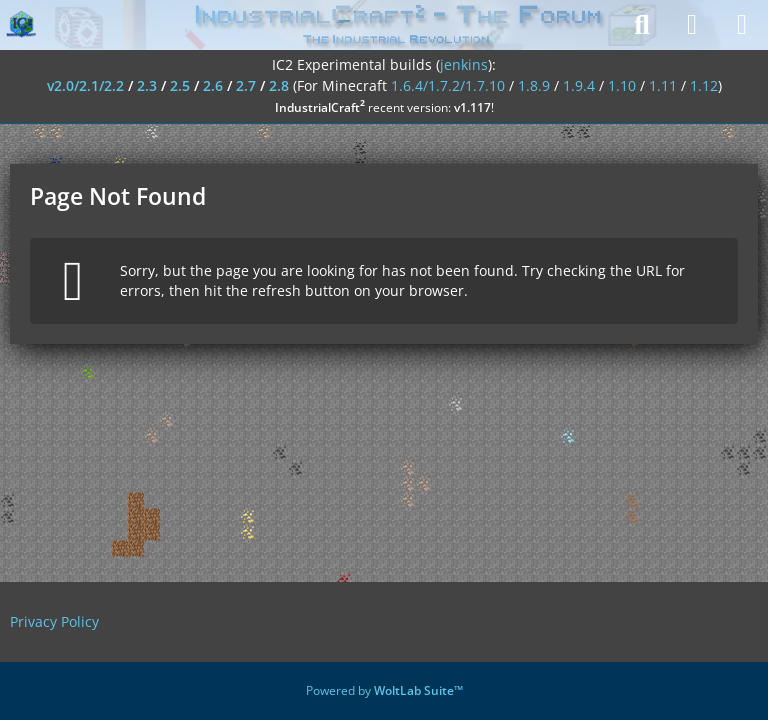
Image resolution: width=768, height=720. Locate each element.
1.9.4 (579, 85)
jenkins (464, 64)
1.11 (663, 85)
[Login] (692, 25)
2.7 (246, 85)
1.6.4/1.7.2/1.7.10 (448, 85)
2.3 (147, 85)
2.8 (279, 85)
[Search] (642, 25)
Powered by (384, 690)
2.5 (180, 85)
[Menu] (742, 25)
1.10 (622, 85)
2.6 (213, 85)
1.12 (704, 85)
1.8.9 (534, 85)
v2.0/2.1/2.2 (85, 85)
